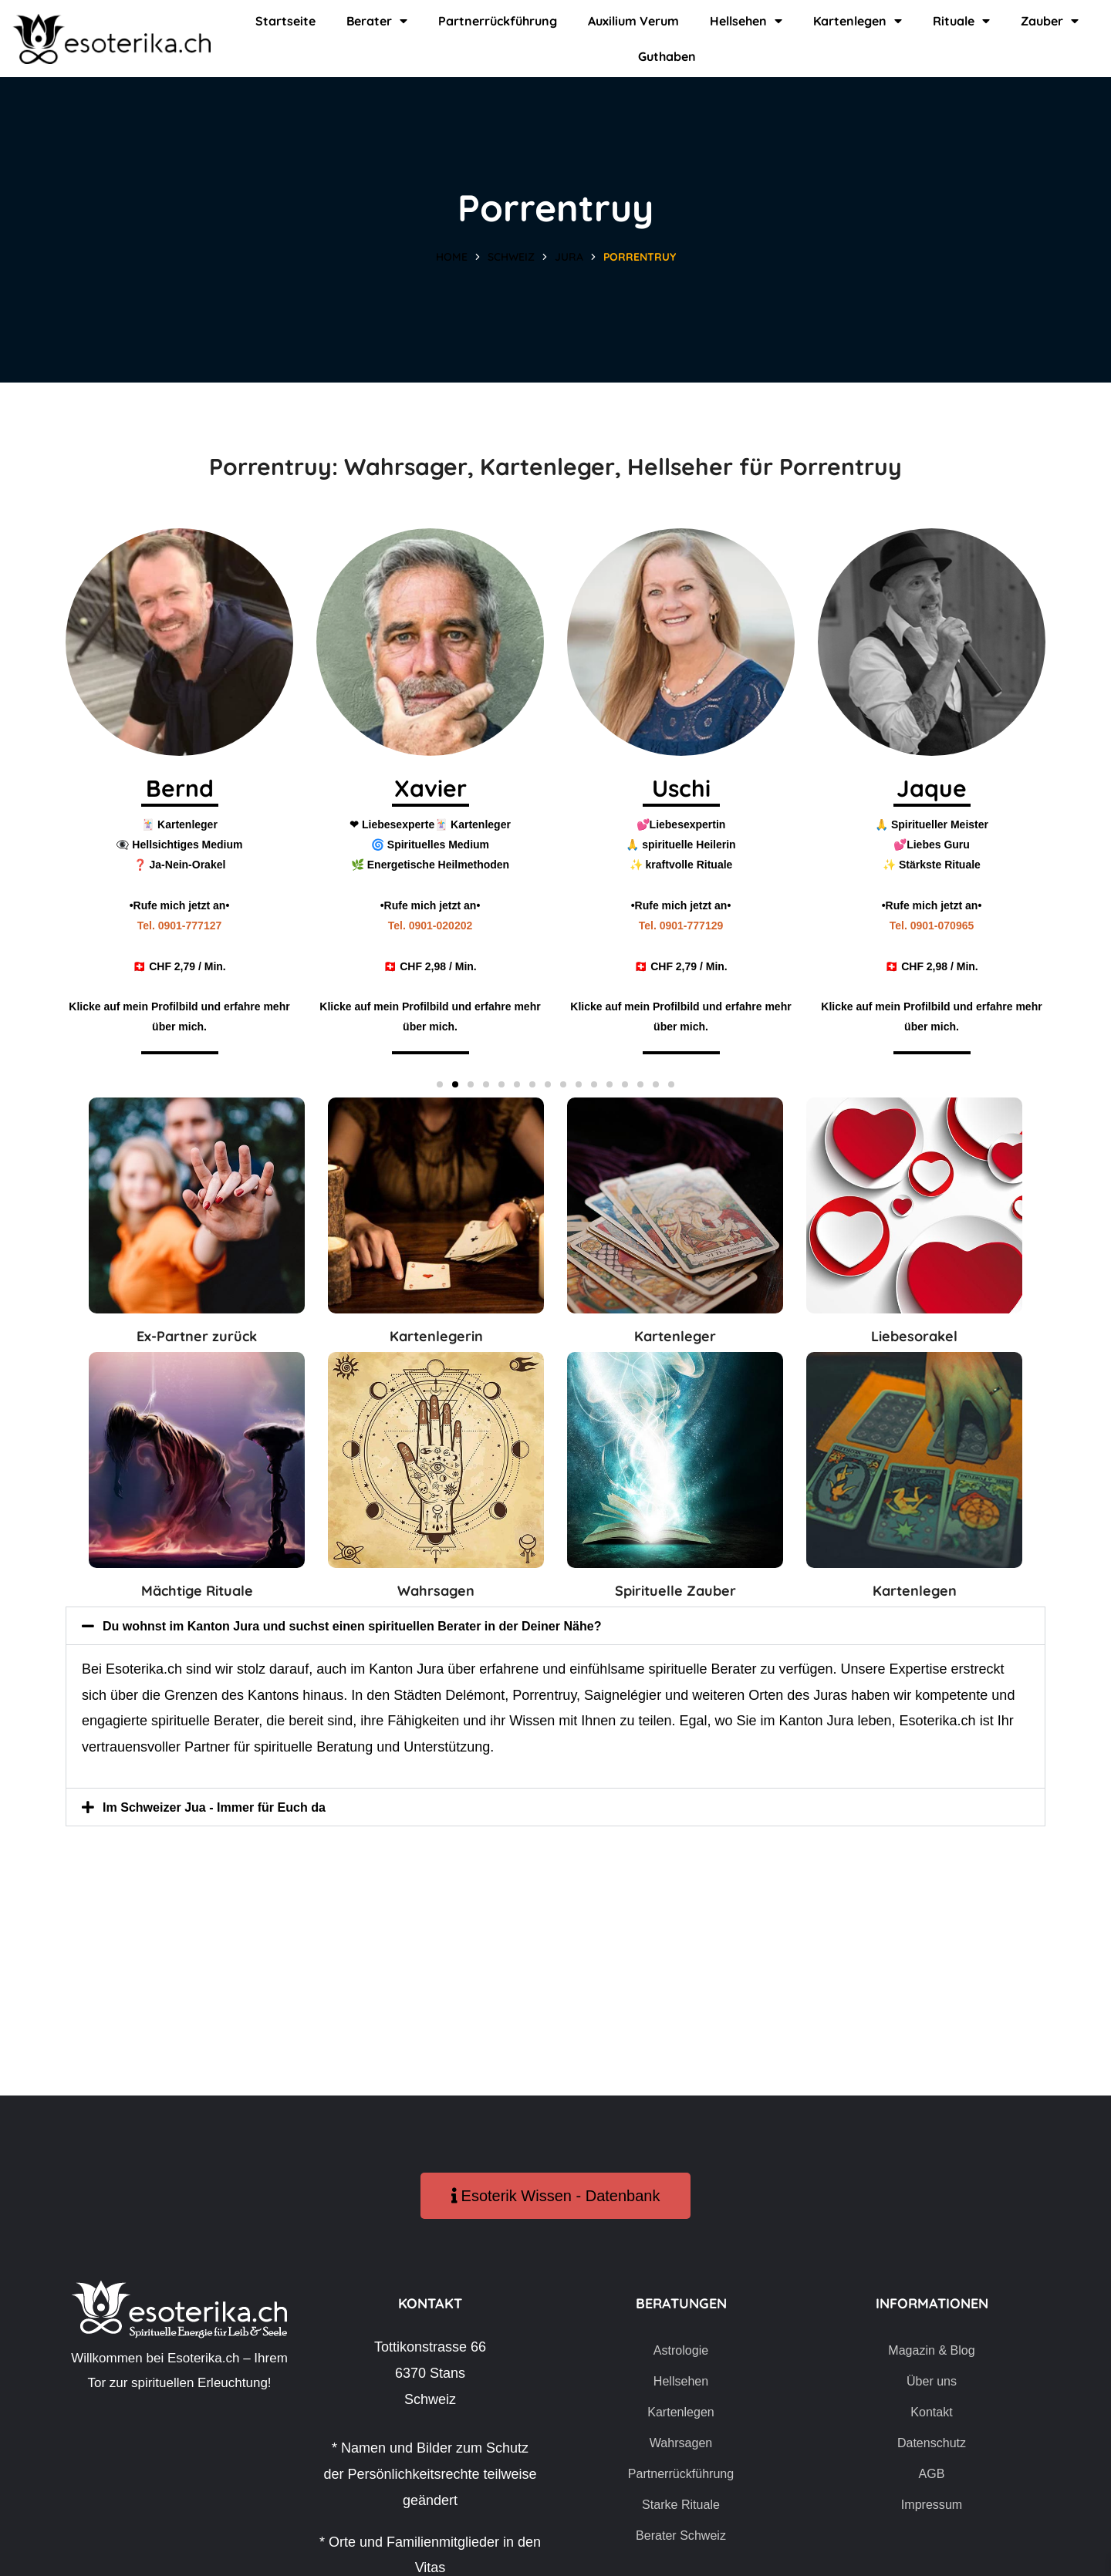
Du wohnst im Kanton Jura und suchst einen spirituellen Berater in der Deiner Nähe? (382, 1626)
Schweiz (511, 257)
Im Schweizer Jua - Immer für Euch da (228, 1807)
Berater (376, 21)
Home (452, 257)
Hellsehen (746, 21)
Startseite (285, 21)
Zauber (1050, 21)
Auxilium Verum (633, 21)
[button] (440, 1084)
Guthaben (667, 56)
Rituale (961, 21)
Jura (569, 257)
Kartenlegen (857, 21)
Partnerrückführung (497, 21)
